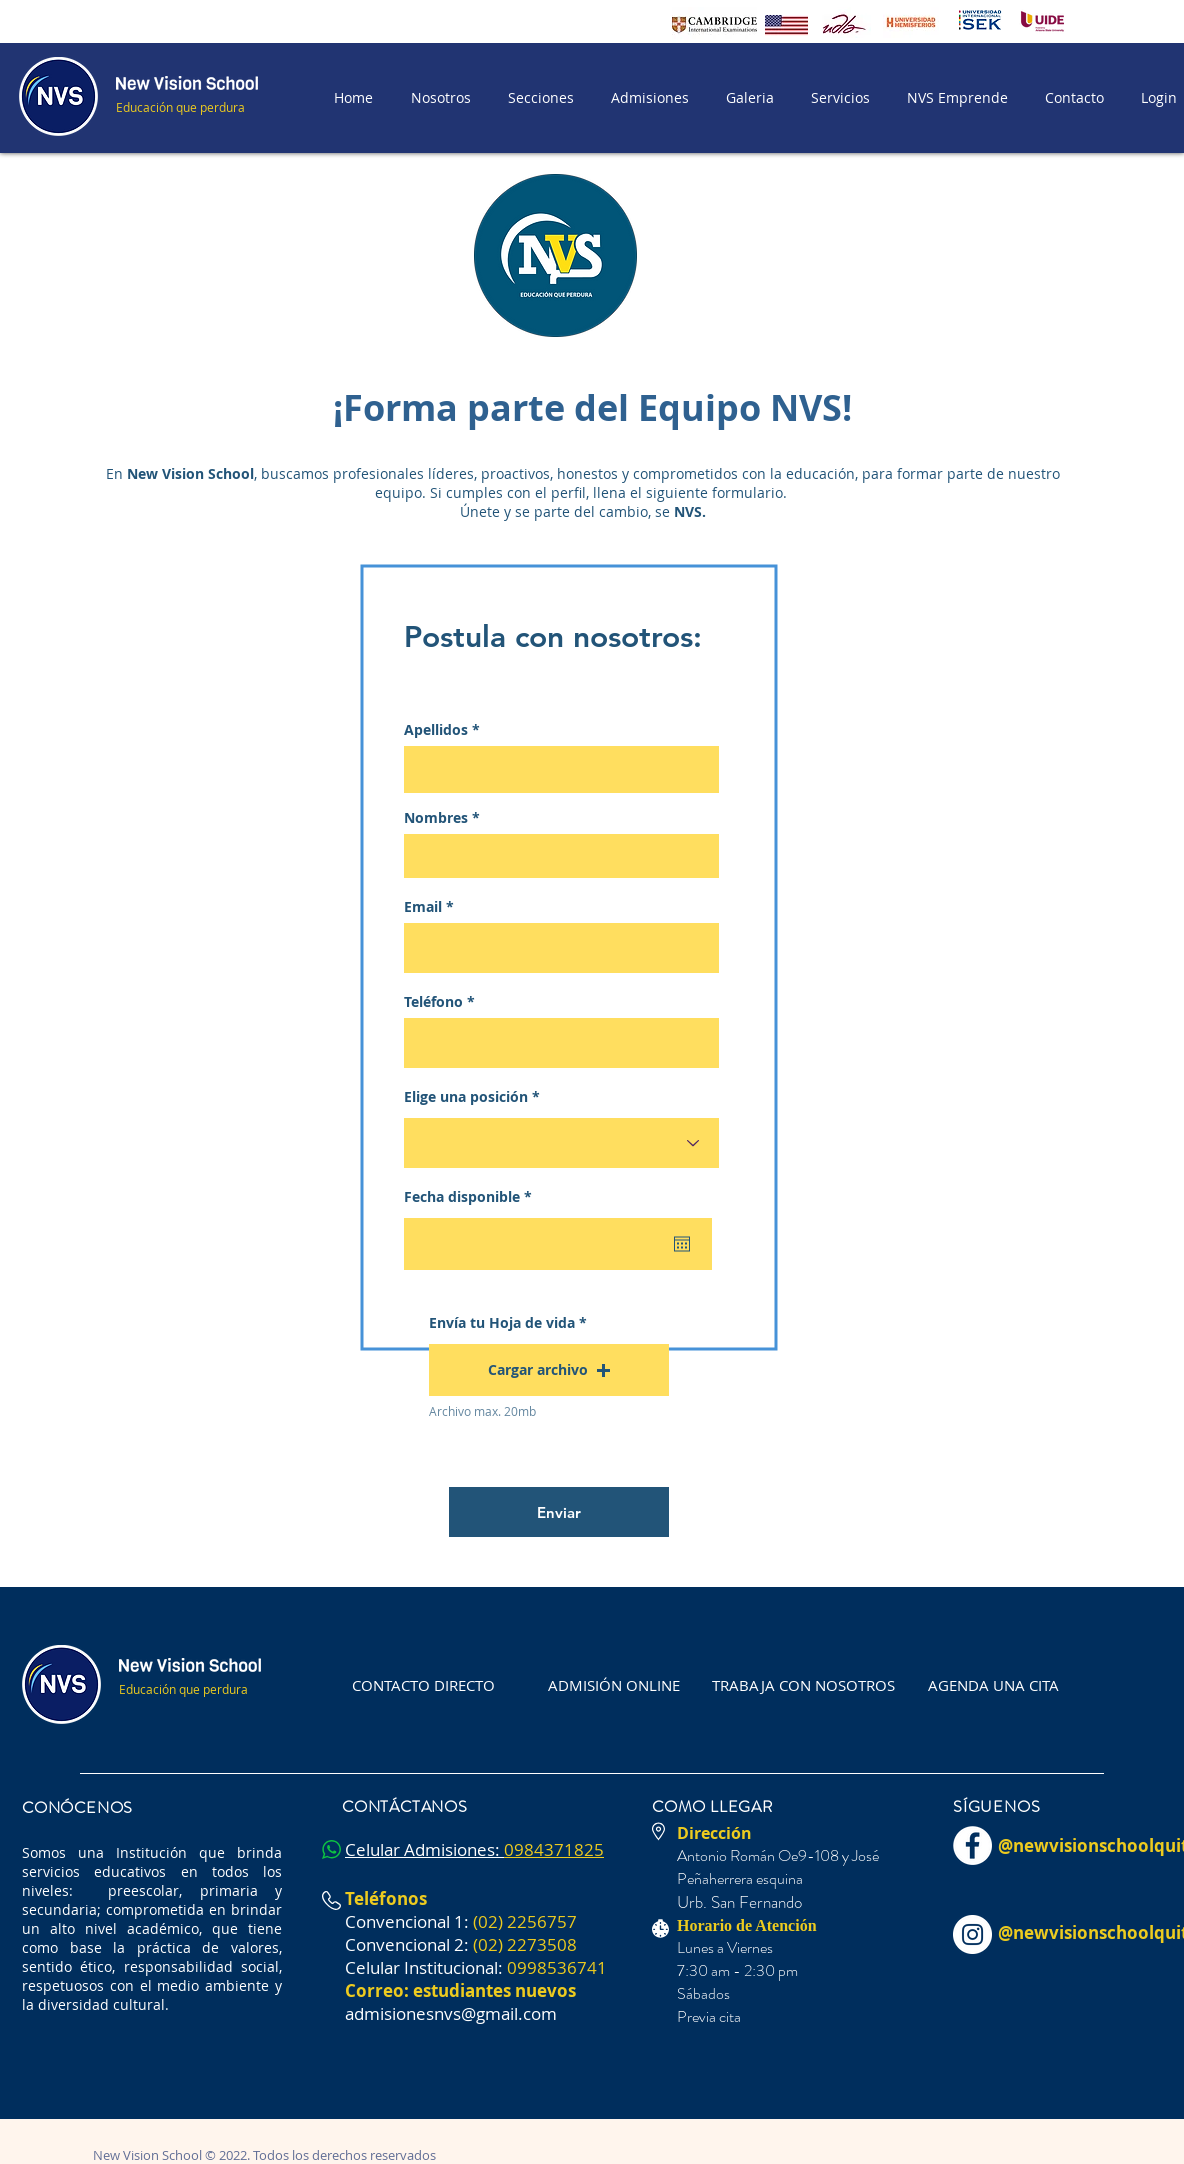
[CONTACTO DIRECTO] (423, 1685)
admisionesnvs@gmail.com (451, 2013)
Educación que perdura (180, 107)
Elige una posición (466, 1097)
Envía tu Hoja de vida (502, 1323)
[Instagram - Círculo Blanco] (972, 1934)
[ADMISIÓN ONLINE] (613, 1685)
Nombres (436, 818)
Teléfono (433, 1002)
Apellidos (436, 730)
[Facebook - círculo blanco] (972, 1845)
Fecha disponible (472, 1197)
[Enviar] (559, 1512)
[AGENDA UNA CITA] (993, 1685)
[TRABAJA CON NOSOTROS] (803, 1685)
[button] (537, 98)
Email (423, 907)
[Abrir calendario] (682, 1244)
